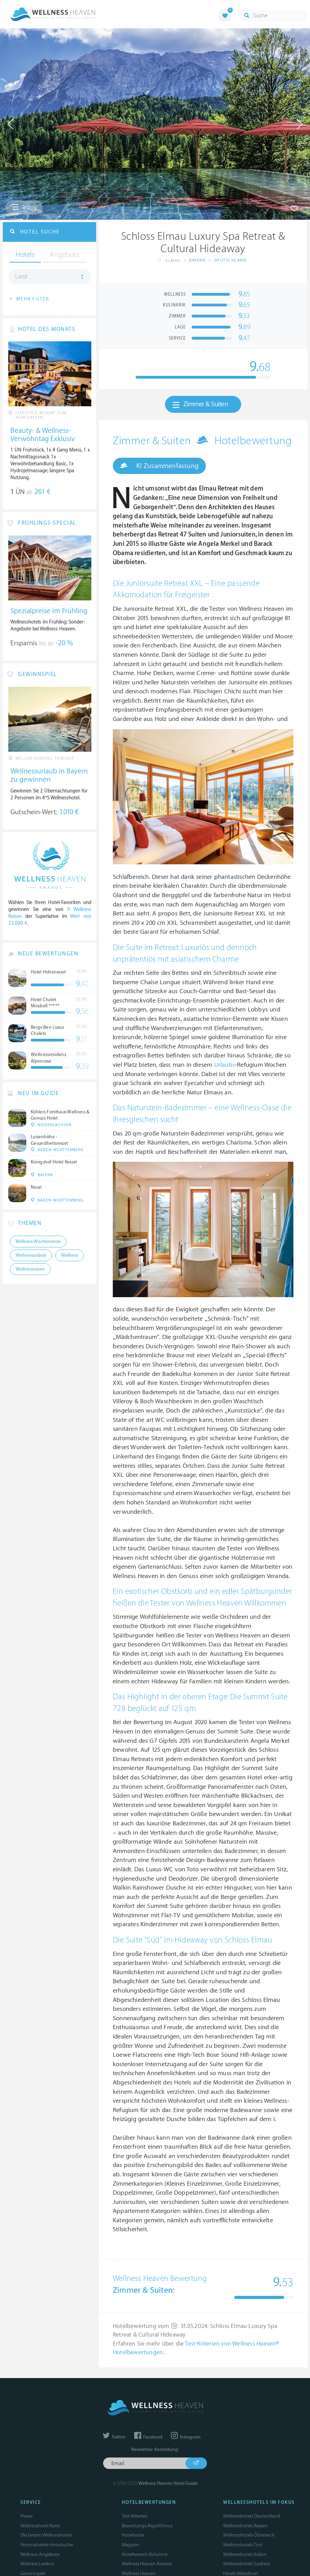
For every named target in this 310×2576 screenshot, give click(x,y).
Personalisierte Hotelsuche (46, 2545)
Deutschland (230, 260)
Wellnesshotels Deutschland (251, 2516)
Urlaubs (224, 1064)
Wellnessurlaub (31, 1255)
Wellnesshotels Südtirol (246, 2564)
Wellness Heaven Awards (147, 2564)
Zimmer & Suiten (200, 404)
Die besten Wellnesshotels (46, 2535)
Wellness (69, 1255)
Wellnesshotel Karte (40, 2526)
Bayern (197, 260)
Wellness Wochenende (38, 1241)
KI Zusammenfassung (159, 466)
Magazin (130, 2545)
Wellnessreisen (30, 1269)
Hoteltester (133, 2535)
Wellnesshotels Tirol (242, 2545)
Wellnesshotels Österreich (249, 2535)
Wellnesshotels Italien (244, 2554)
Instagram (185, 2437)
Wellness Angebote (40, 2554)
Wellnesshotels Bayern (245, 2526)
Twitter (114, 2437)
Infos (24, 207)
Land (21, 276)
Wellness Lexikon (37, 2564)
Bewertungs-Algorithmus (147, 2526)
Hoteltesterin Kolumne (144, 2554)
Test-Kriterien (135, 2516)
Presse (26, 2516)
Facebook (148, 2437)
